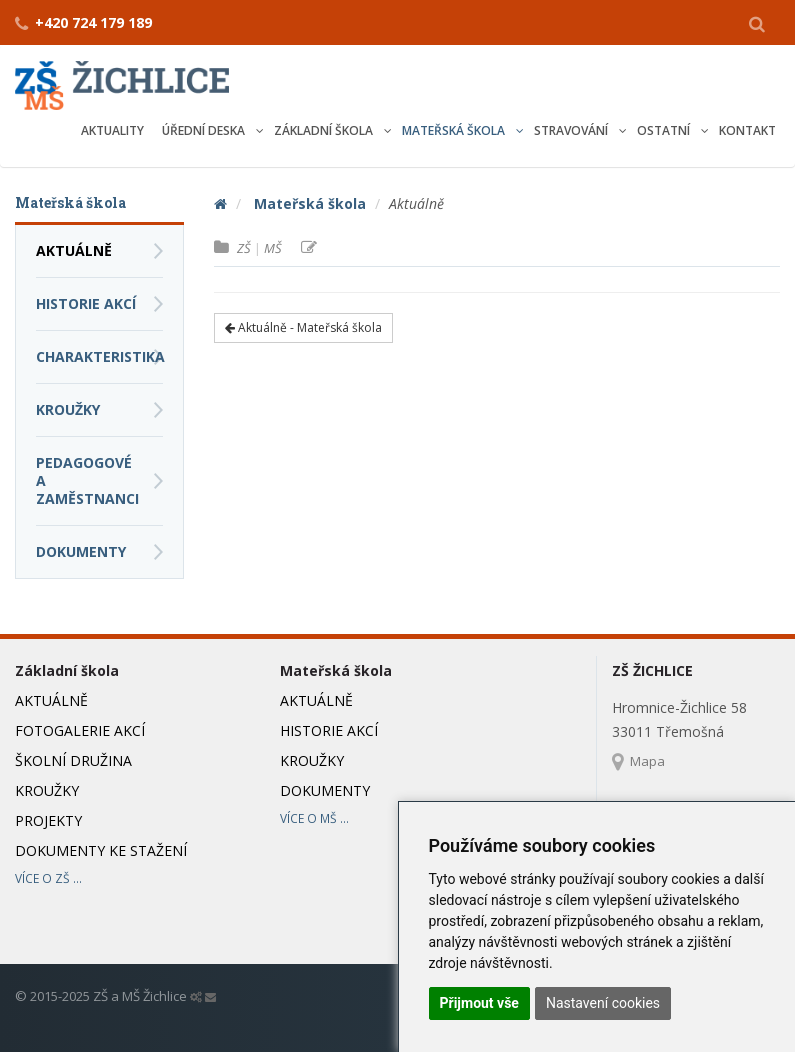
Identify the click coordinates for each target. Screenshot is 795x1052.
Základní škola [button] (325, 130)
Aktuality (112, 130)
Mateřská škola (310, 203)
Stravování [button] (572, 130)
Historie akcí (86, 303)
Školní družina (73, 760)
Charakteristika (99, 356)
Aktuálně (74, 250)
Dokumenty (81, 551)
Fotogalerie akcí (80, 730)
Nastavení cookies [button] (603, 1003)
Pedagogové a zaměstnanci (87, 480)
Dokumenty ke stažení (101, 850)
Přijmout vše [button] (479, 1003)
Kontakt (747, 130)
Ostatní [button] (665, 130)
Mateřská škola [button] (455, 130)
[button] (757, 23)
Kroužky (68, 409)
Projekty (48, 820)
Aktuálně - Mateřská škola (303, 327)
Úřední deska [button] (205, 130)
